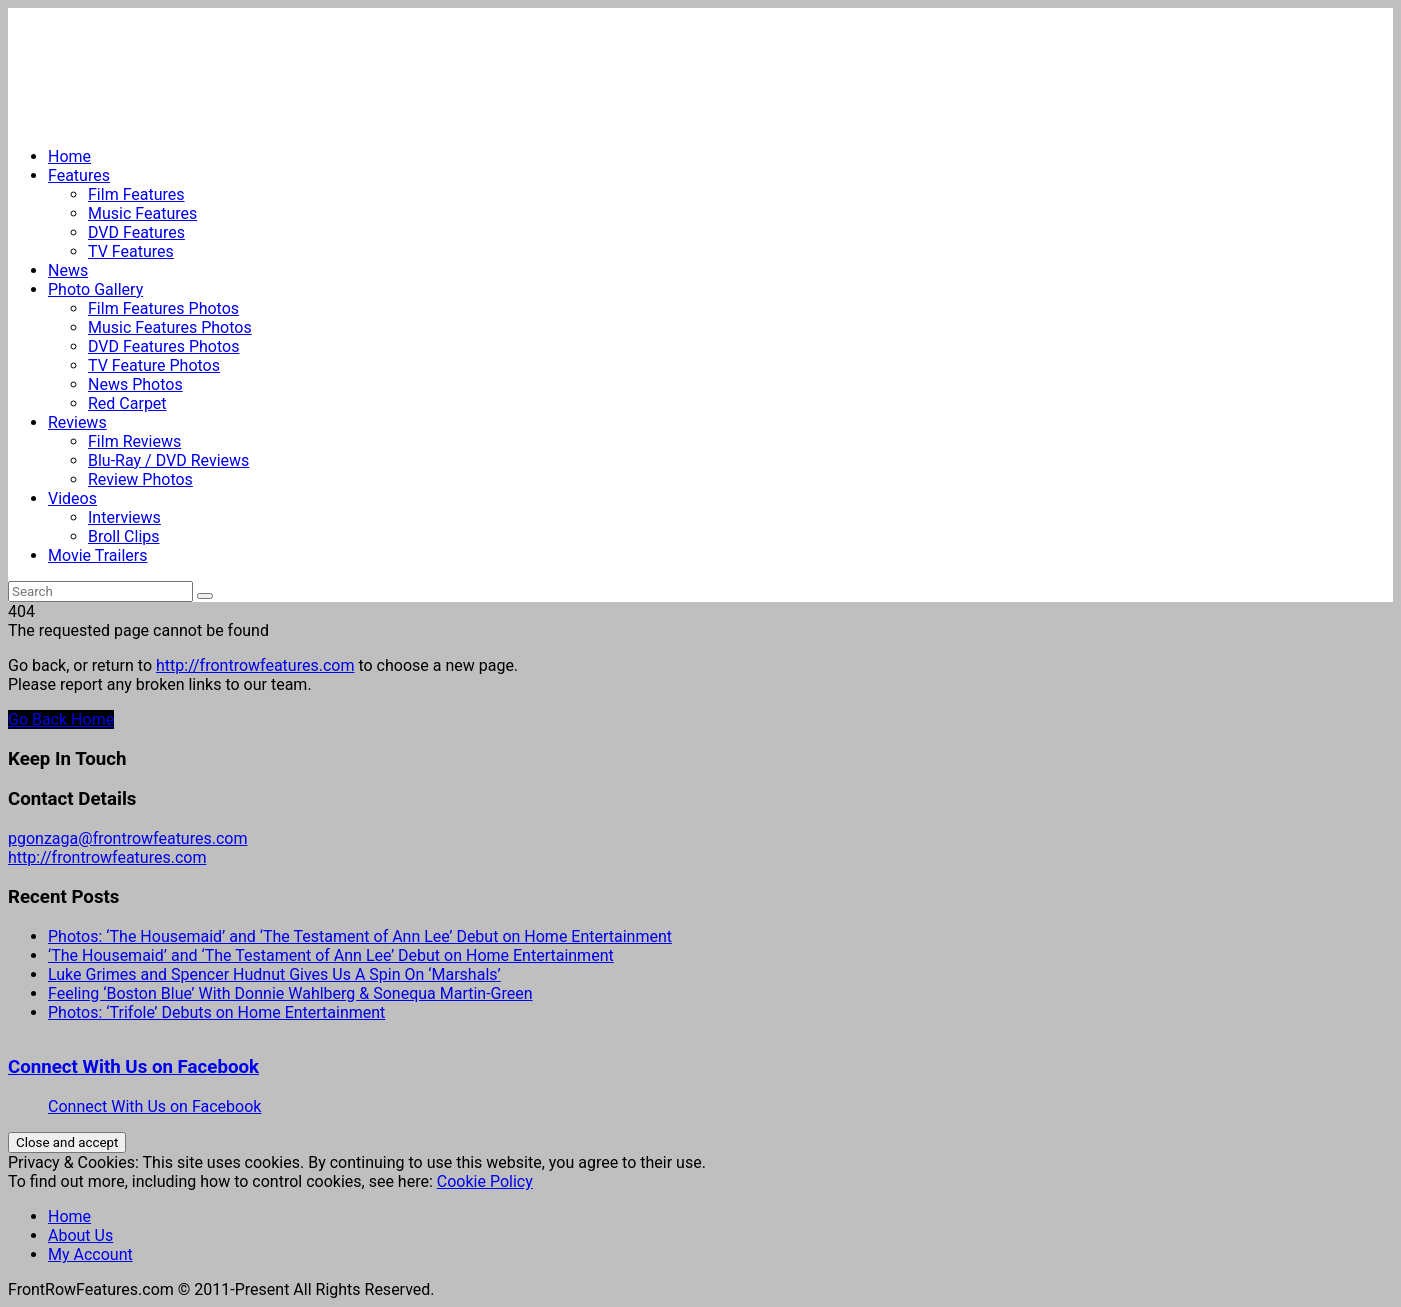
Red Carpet (127, 403)
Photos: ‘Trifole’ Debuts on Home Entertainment (216, 1012)
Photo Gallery (95, 289)
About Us (80, 1235)
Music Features (142, 213)
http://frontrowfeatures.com (255, 665)
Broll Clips (124, 536)
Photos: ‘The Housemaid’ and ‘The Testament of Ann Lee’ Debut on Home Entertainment (360, 936)
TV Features (131, 251)
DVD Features (136, 232)
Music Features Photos (170, 327)
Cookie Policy (485, 1181)
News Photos (135, 384)
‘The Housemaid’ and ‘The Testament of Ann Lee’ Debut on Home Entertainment (331, 955)
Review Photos (140, 479)
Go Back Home (61, 719)
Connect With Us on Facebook (133, 1067)
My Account (90, 1254)
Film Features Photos (163, 308)
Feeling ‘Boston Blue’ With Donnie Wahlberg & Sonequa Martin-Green (290, 993)
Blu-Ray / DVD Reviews (168, 460)
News (68, 270)
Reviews (77, 422)
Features (79, 175)
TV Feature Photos (154, 365)
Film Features (136, 194)
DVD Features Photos (163, 346)
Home (69, 156)
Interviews (124, 517)
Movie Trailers (97, 555)
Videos (72, 498)
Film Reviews (134, 441)
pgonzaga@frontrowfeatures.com (127, 838)
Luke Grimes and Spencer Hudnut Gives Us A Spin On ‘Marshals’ (274, 974)
